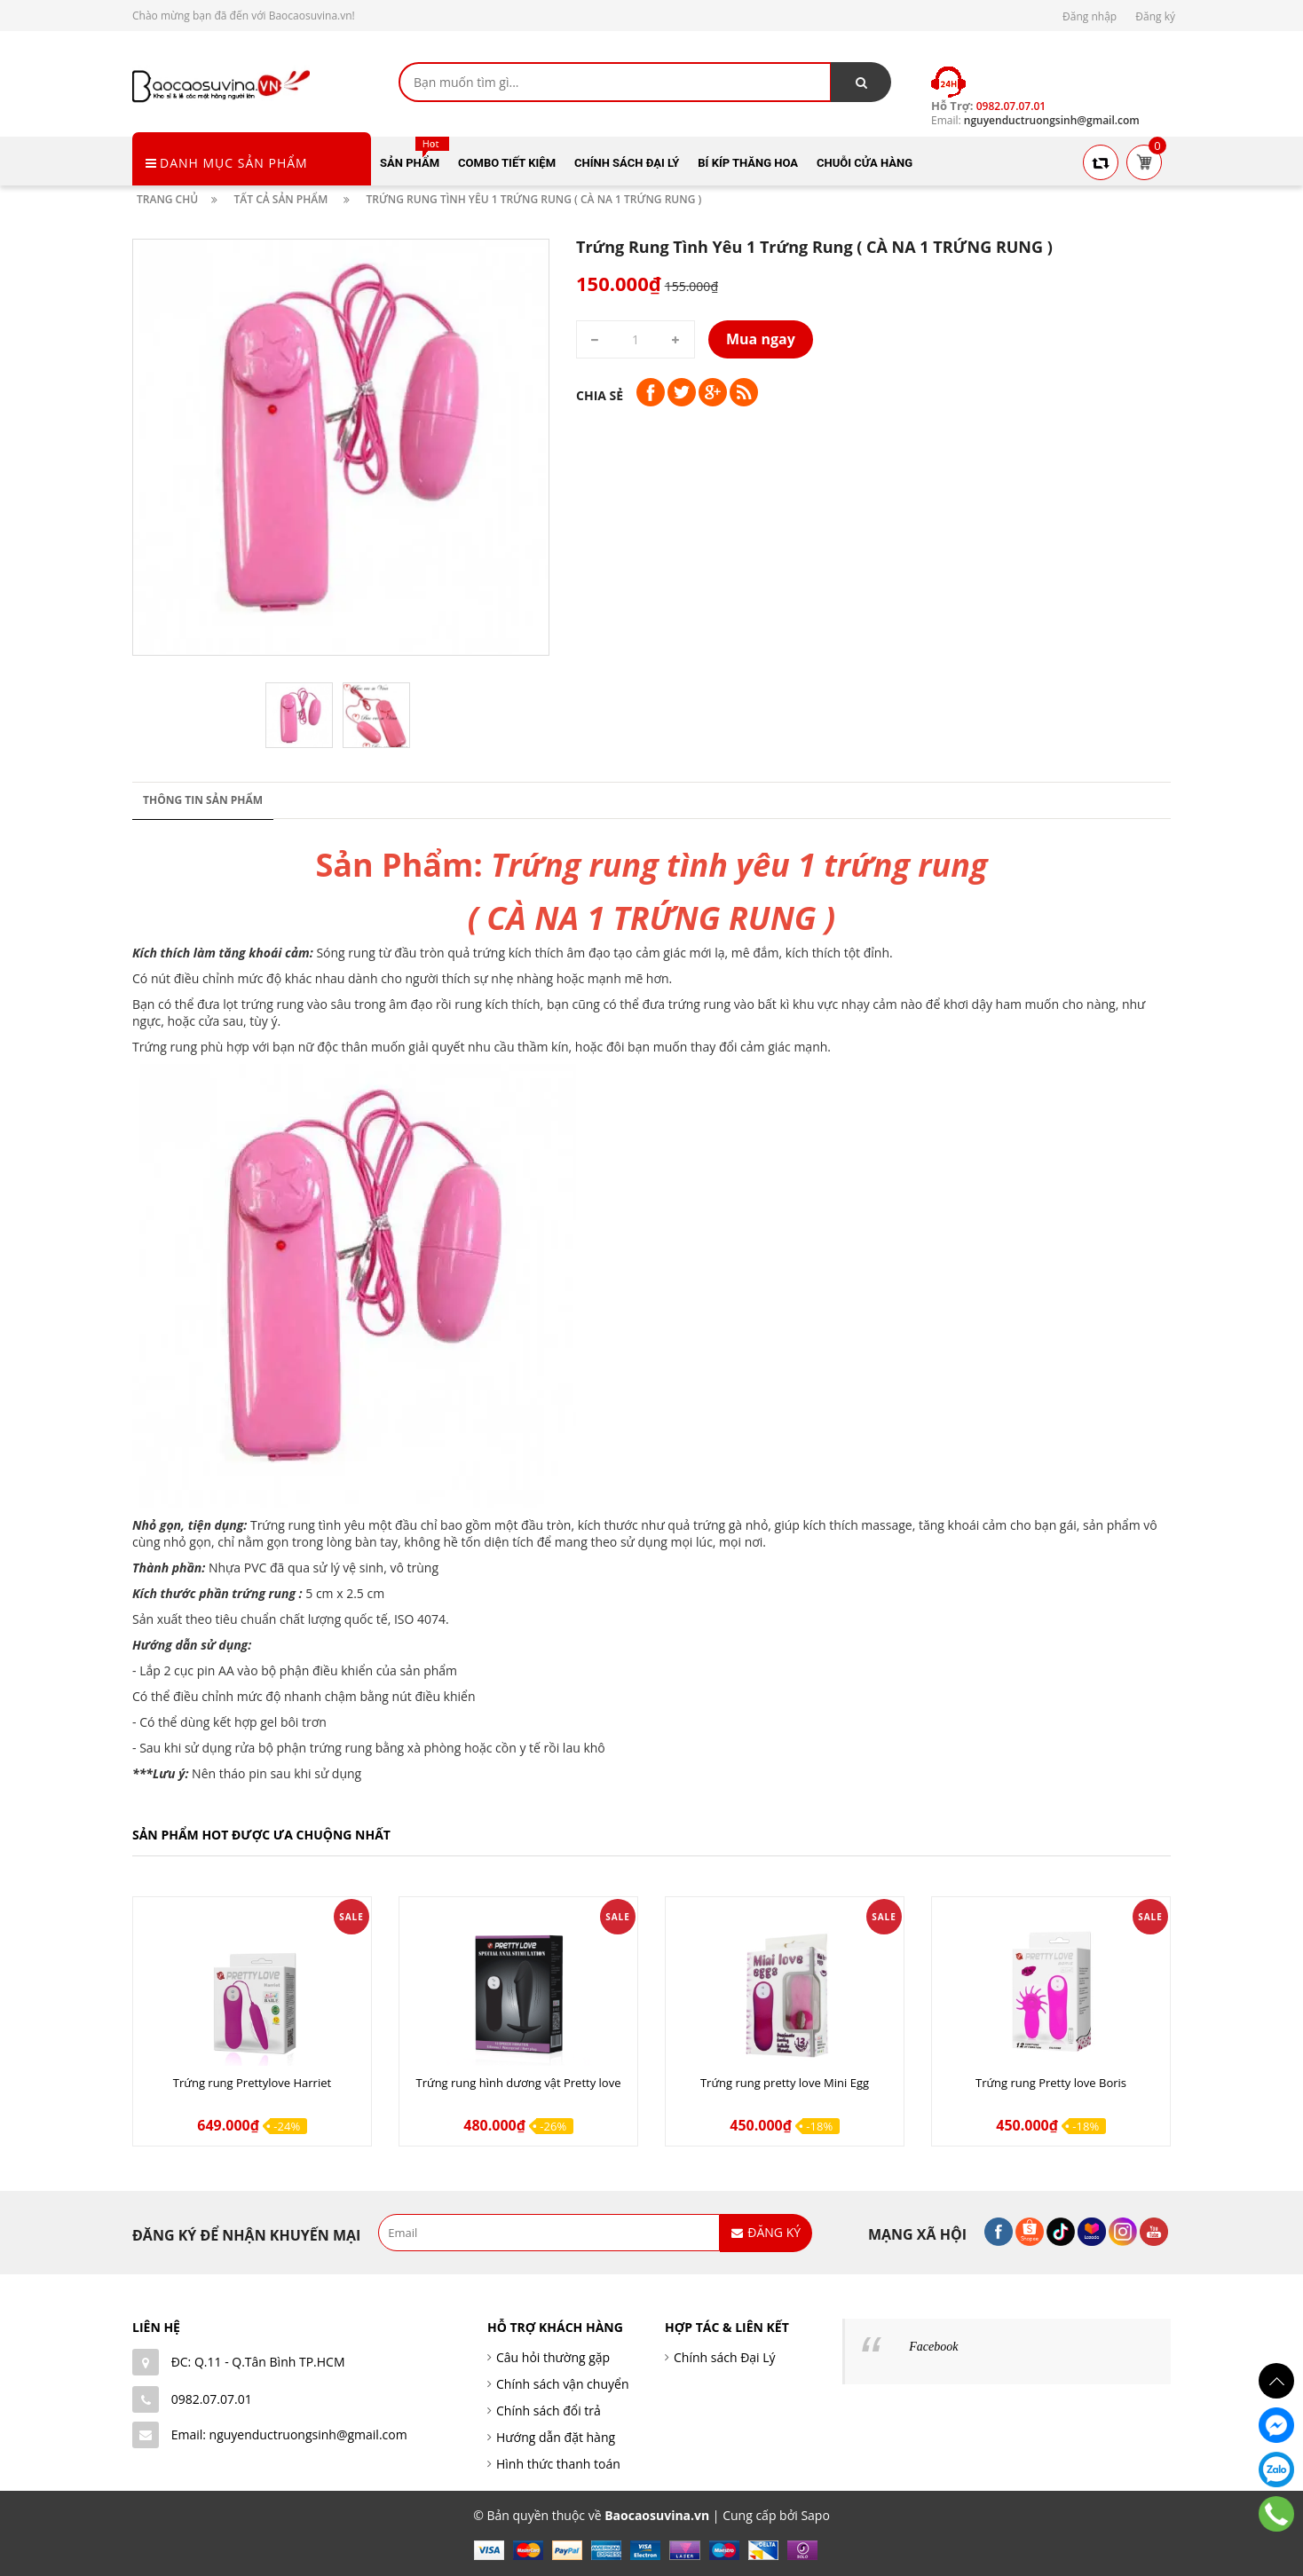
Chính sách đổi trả (548, 2410)
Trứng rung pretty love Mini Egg (784, 2083)
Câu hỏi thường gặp (553, 2357)
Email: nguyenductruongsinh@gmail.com (289, 2434)
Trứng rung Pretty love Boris (1050, 2083)
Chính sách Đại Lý (725, 2357)
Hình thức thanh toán (558, 2463)
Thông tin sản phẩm (203, 799)
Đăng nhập (1089, 16)
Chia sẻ (599, 395)
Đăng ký (1155, 16)
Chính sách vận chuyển (562, 2383)
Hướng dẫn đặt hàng (555, 2437)
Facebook (933, 2346)
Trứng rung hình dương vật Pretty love (518, 2083)
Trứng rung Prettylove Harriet (252, 2083)
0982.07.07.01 (211, 2399)
